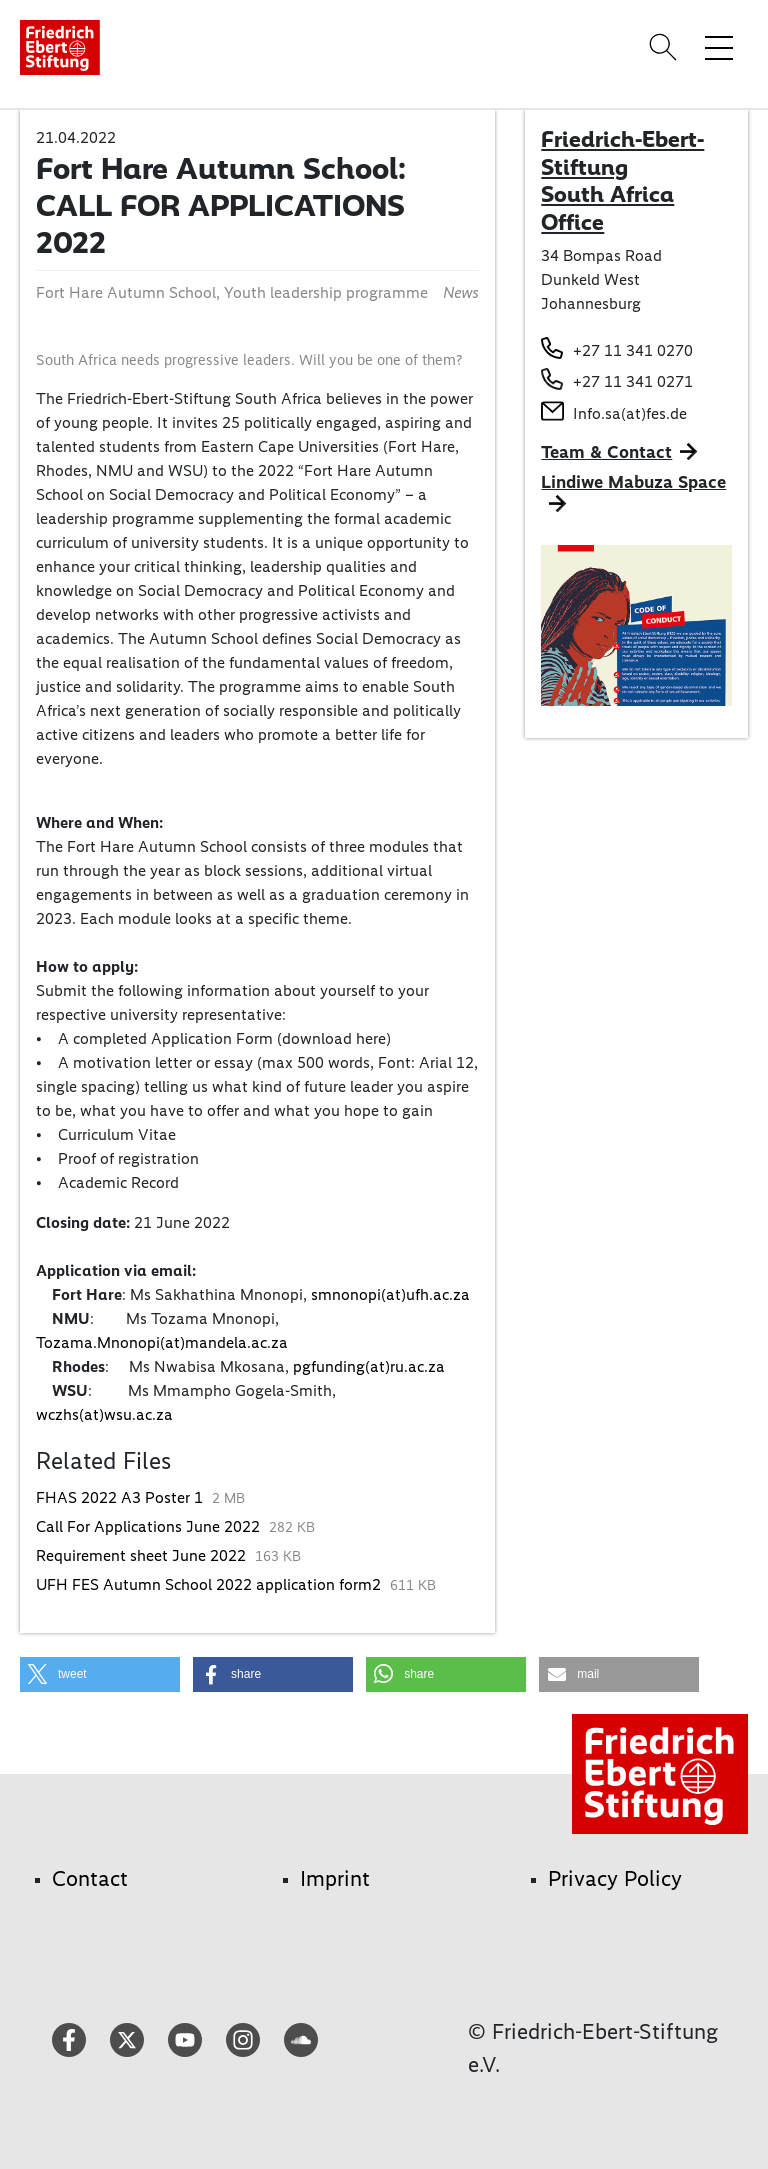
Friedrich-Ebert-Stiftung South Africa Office (622, 180)
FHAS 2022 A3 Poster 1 (121, 1497)
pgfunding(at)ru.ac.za (371, 1366)
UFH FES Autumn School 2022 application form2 (210, 1584)
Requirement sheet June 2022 (143, 1555)
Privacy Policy (615, 1878)
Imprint (335, 1878)
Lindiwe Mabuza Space (633, 482)
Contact (90, 1878)
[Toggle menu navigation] (719, 47)
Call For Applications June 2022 (150, 1526)
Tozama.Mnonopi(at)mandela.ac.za (162, 1342)
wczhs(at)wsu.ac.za (106, 1414)
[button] (100, 1674)
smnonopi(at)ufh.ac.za (392, 1294)
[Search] (666, 47)
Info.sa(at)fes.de (630, 413)
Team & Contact (606, 452)
